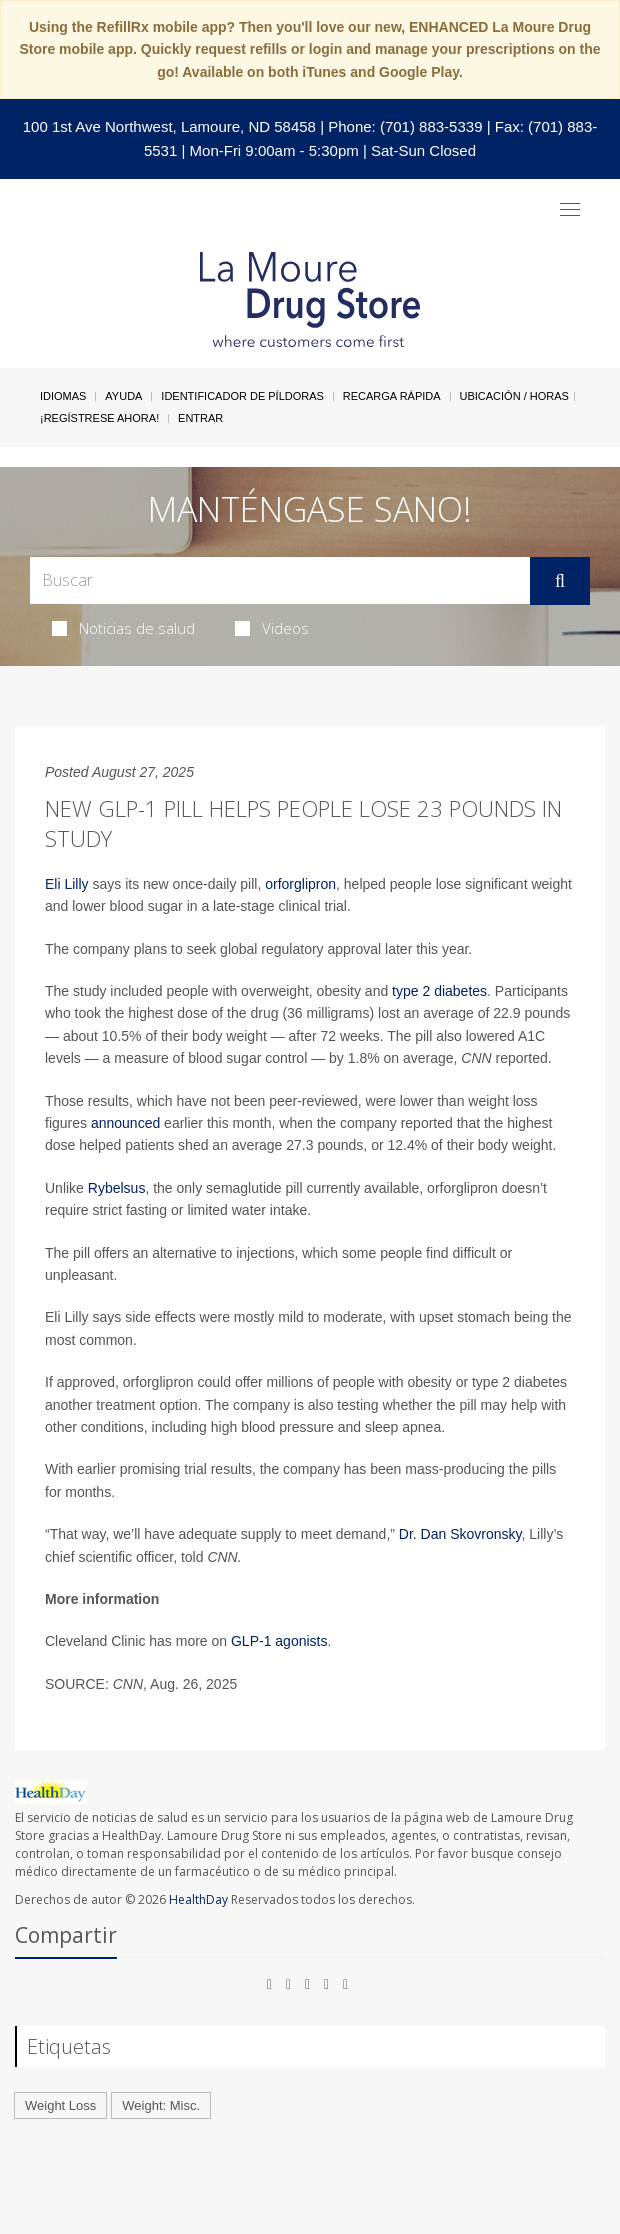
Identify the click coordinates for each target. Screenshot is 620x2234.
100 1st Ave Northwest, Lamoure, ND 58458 (169, 126)
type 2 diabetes (439, 991)
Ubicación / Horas (514, 396)
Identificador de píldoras (242, 396)
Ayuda (123, 396)
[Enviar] (560, 581)
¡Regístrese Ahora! (99, 418)
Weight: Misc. (161, 2105)
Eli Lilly (67, 884)
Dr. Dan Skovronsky (460, 1534)
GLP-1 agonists (279, 1641)
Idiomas (63, 396)
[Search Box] (280, 580)
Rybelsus (117, 1188)
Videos (272, 628)
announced (125, 1123)
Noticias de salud (123, 628)
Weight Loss (60, 2105)
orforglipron (300, 884)
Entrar (200, 418)
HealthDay (198, 1899)
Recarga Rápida (392, 396)
